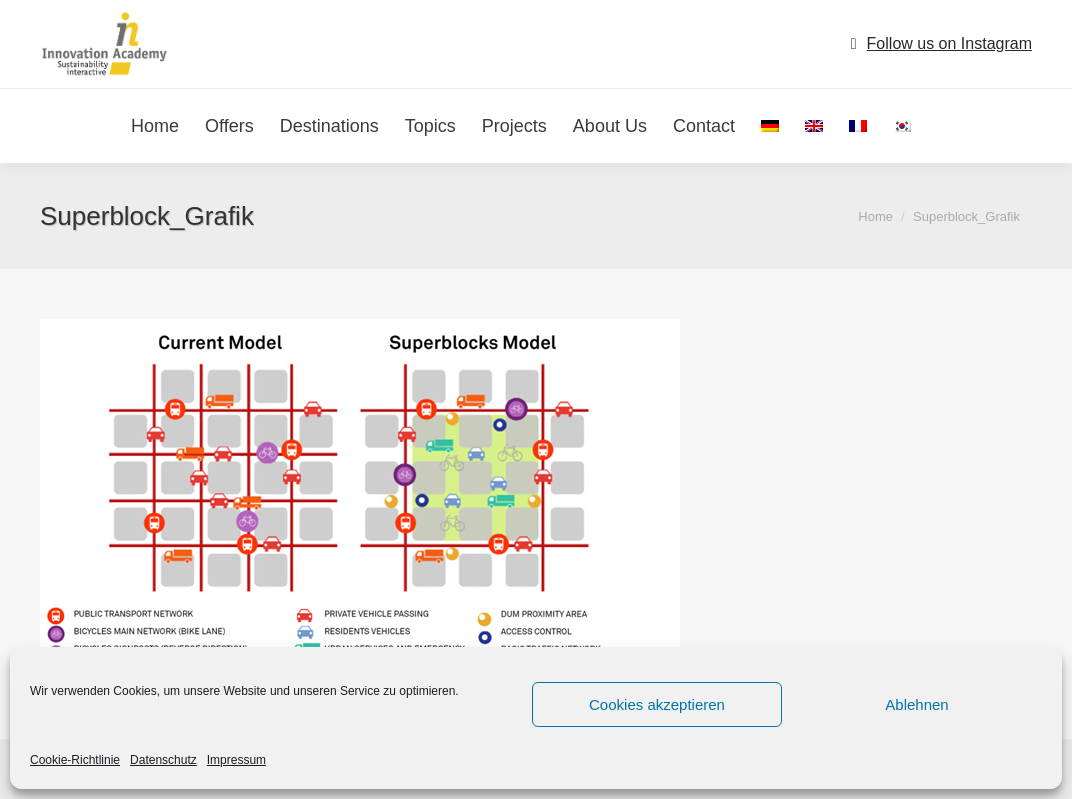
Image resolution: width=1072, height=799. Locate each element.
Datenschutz (163, 760)
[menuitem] (770, 126)
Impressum (236, 760)
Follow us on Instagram (949, 43)
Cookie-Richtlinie (75, 760)
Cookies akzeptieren (657, 704)
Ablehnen (916, 704)
